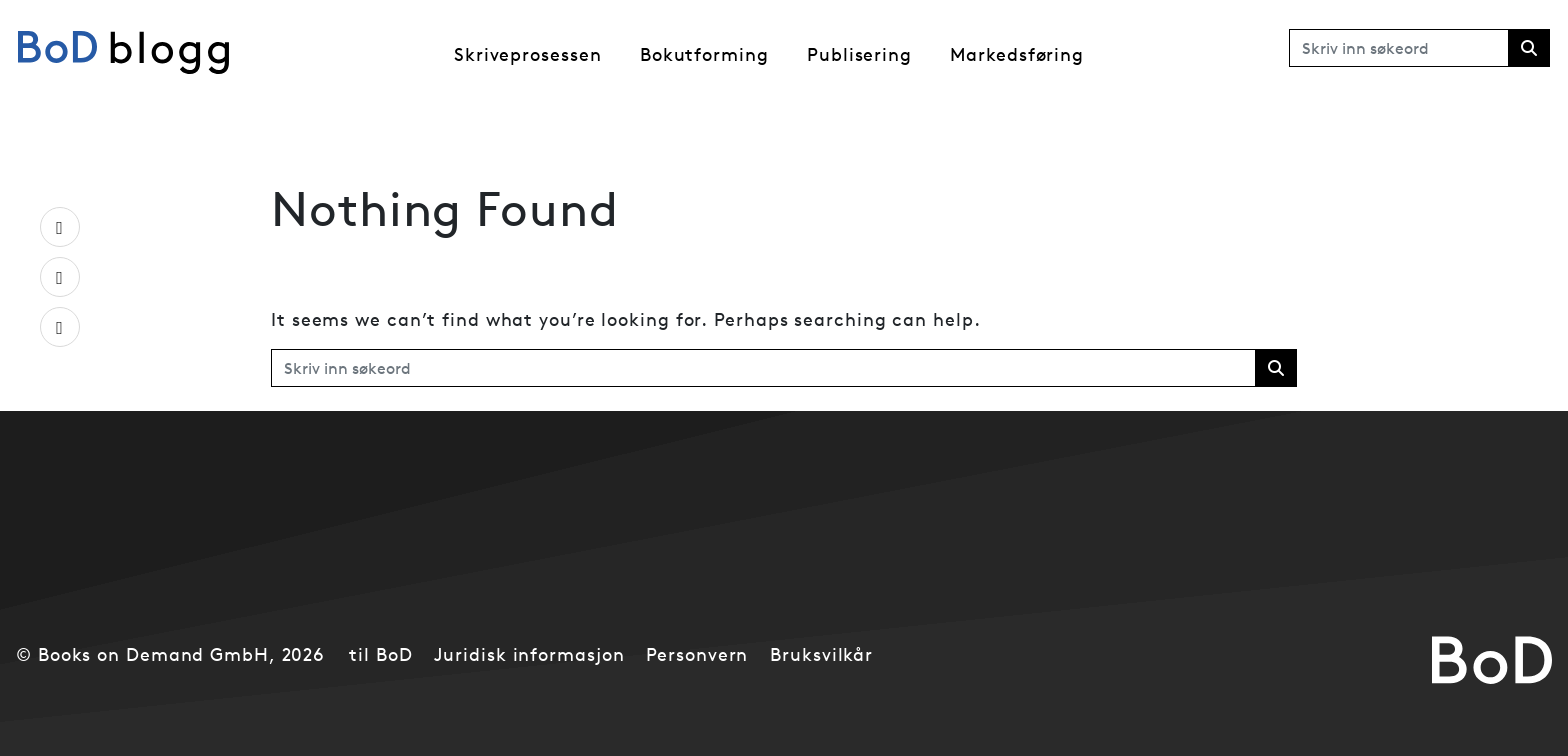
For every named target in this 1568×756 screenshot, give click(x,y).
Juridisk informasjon (529, 654)
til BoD (380, 654)
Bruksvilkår (821, 654)
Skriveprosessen (528, 54)
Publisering (859, 54)
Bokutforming (704, 54)
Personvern (697, 654)
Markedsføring (1017, 54)
